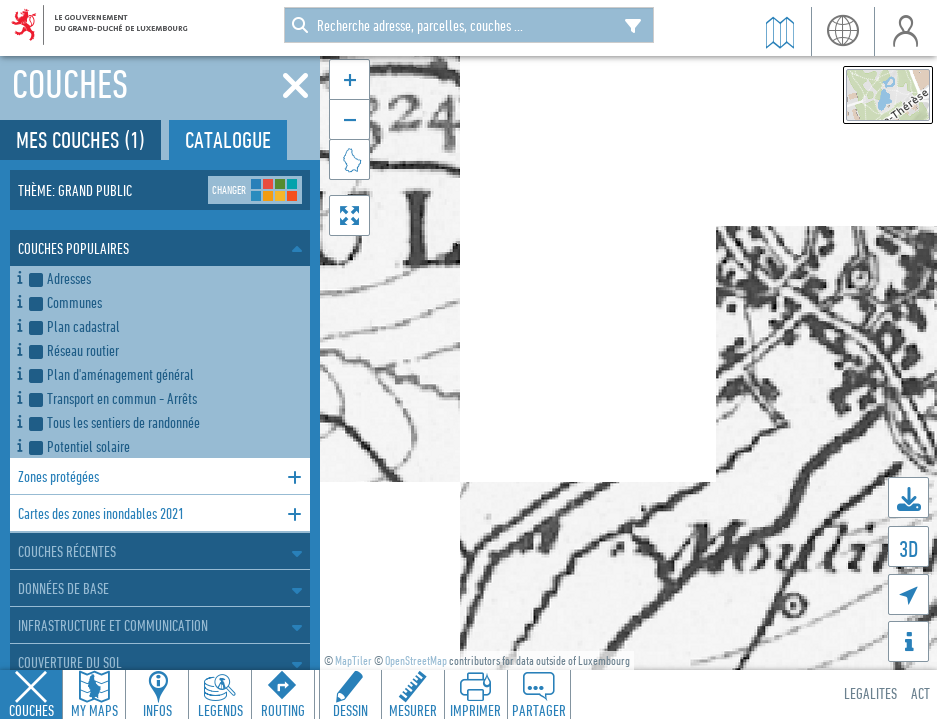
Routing (283, 710)
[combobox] (469, 25)
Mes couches (80, 139)
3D (908, 548)
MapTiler (353, 660)
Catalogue (228, 139)
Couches (31, 710)
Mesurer (413, 710)
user (905, 31)
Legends (220, 710)
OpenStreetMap (416, 660)
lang (842, 31)
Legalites (870, 693)
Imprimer (475, 710)
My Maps (94, 710)
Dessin (350, 710)
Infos (157, 710)
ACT (920, 693)
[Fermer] (295, 86)
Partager (539, 710)
